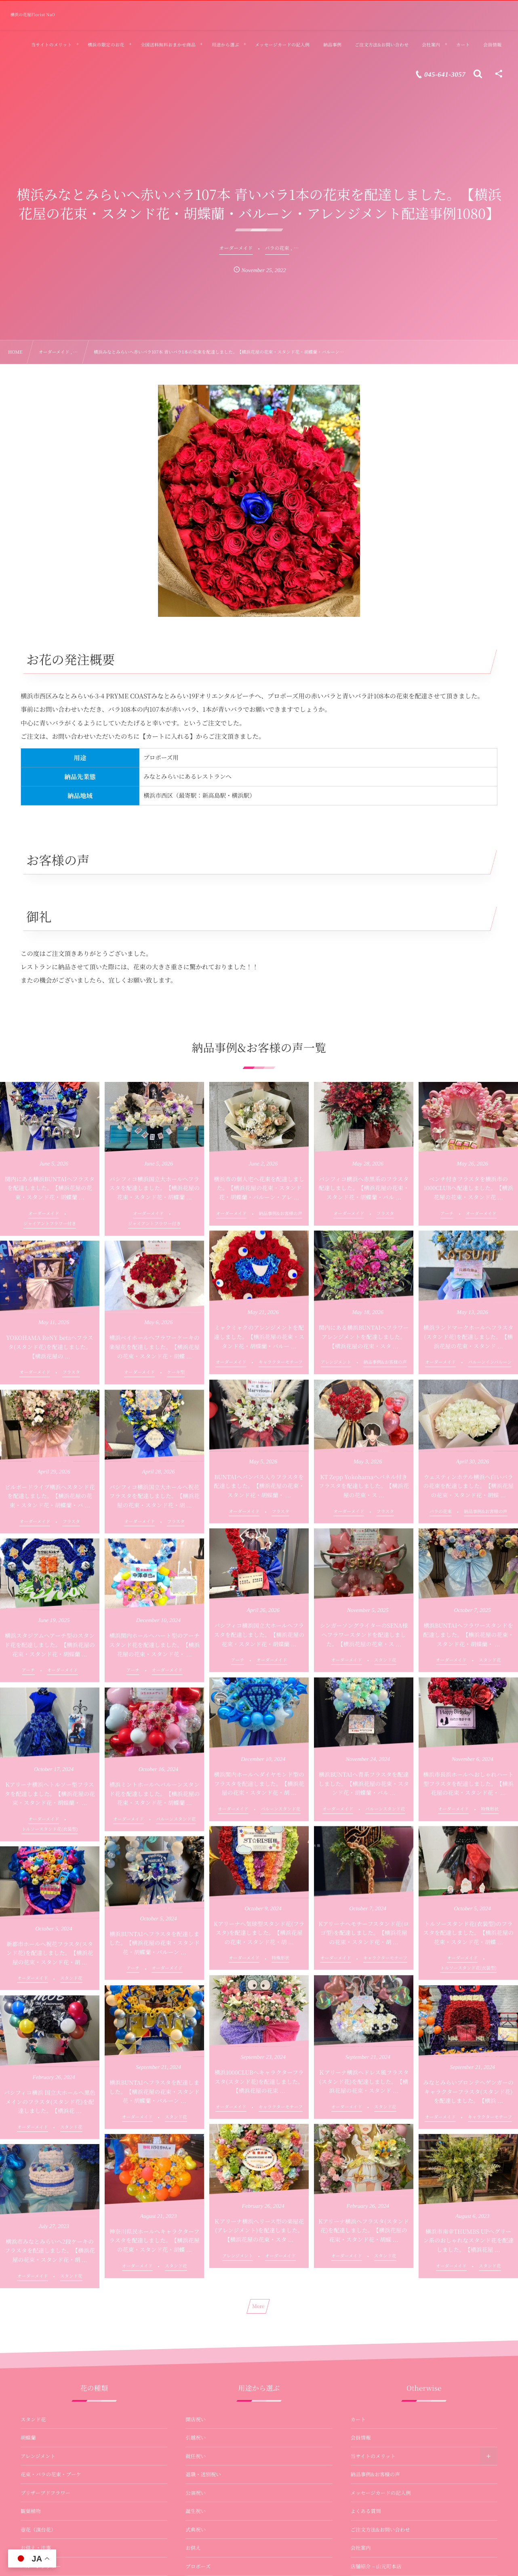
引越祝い (195, 2437)
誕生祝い (195, 2511)
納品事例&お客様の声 (375, 2474)
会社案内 (361, 2547)
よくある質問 (366, 2511)
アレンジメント (38, 2456)
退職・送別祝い (203, 2474)
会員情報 (361, 2437)
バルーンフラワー (41, 2566)
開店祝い (195, 2419)
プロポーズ (198, 2566)
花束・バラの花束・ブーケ (51, 2474)
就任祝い (195, 2456)
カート (358, 2419)
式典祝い (195, 2529)
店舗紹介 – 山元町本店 (376, 2566)
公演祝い (195, 2492)
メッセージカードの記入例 (381, 2492)
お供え (193, 2547)
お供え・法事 (36, 2547)
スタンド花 (33, 2419)
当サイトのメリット (373, 2456)
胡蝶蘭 (28, 2437)
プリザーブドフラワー (45, 2492)
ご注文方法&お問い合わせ (380, 2529)
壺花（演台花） (38, 2529)
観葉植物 (31, 2511)
